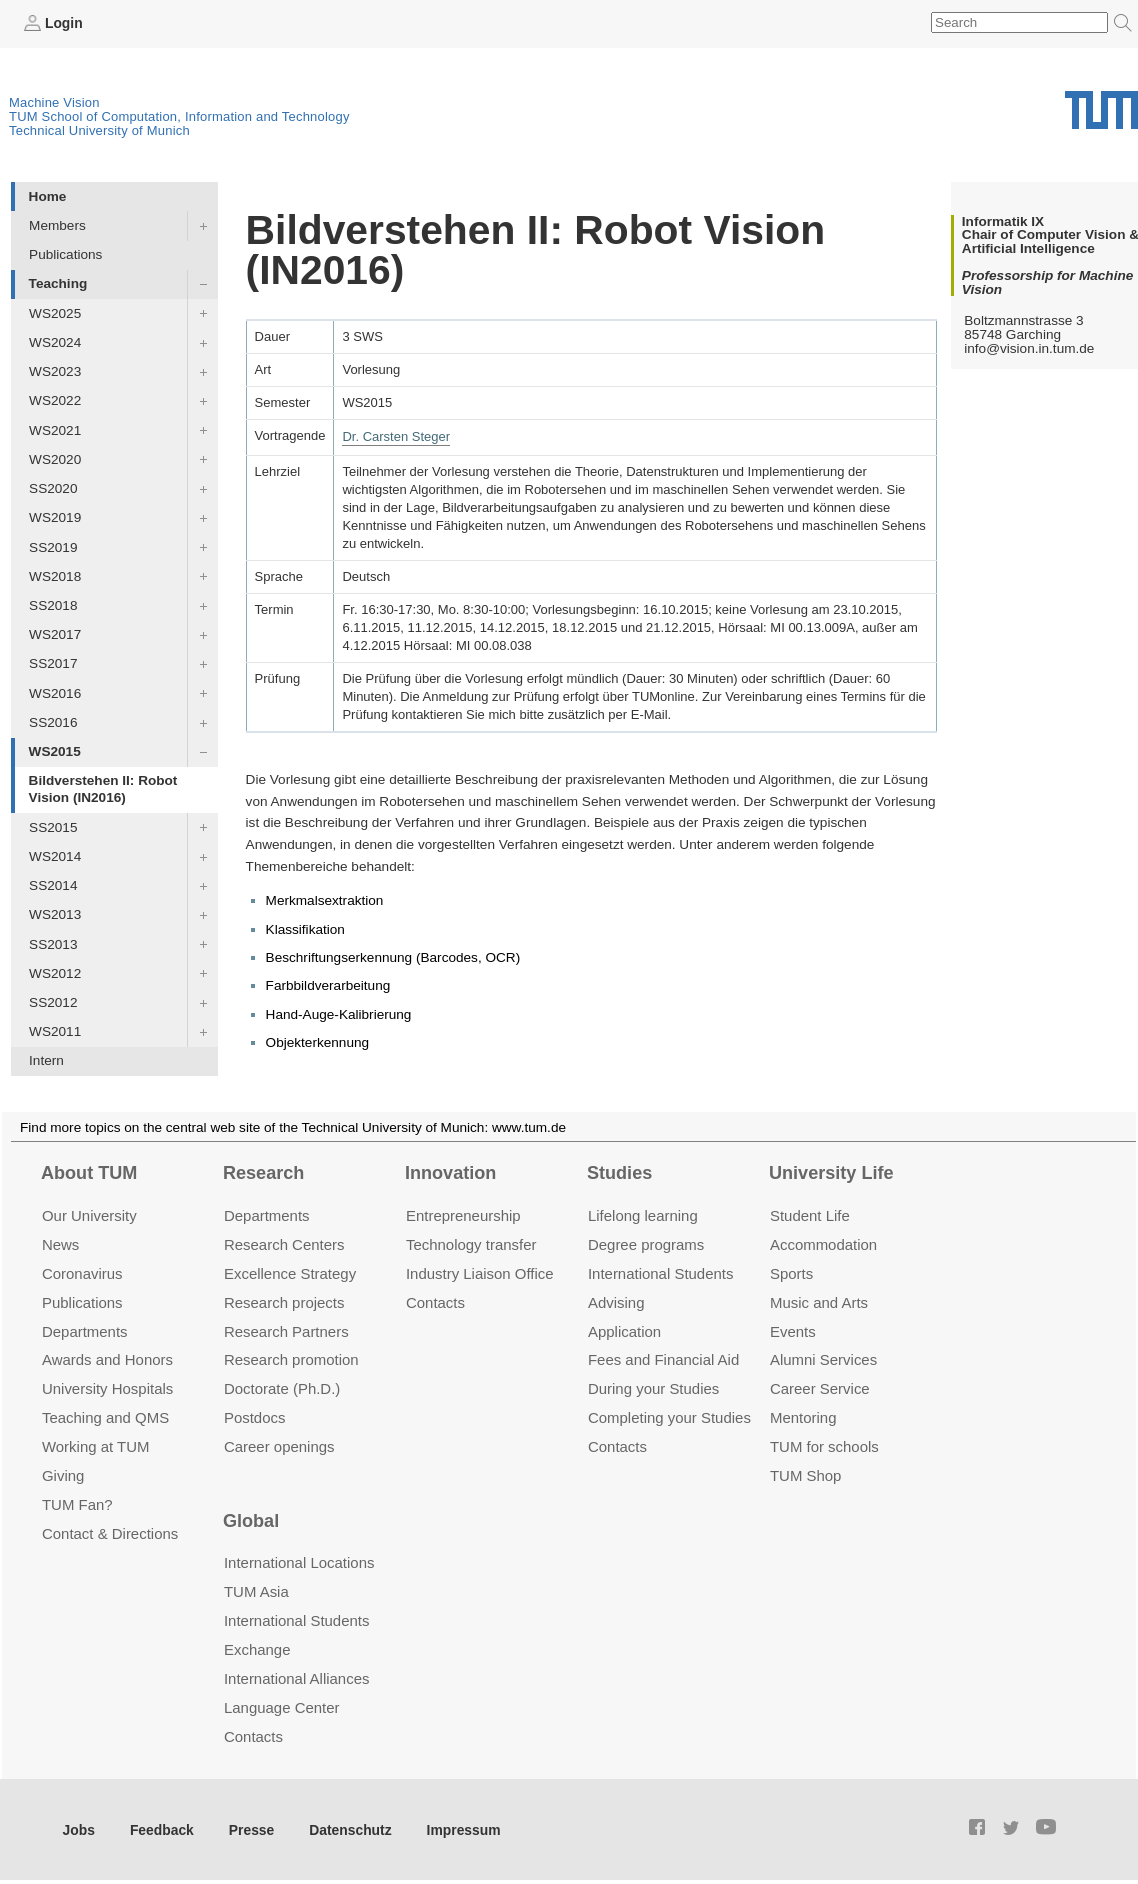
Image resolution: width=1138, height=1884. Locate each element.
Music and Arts (819, 1301)
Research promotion (291, 1359)
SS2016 (53, 721)
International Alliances (296, 1677)
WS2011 (55, 1031)
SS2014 (53, 885)
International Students (660, 1272)
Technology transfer (471, 1243)
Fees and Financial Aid (663, 1359)
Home (48, 195)
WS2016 (55, 692)
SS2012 (53, 1002)
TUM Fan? (77, 1504)
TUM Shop (805, 1475)
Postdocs (255, 1417)
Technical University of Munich (99, 130)
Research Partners (286, 1330)
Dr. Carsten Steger (396, 435)
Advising (616, 1301)
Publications (65, 254)
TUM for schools (824, 1446)
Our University (89, 1214)
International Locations (299, 1562)
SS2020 (53, 488)
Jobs (79, 1828)
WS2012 (55, 972)
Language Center (282, 1706)
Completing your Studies (669, 1417)
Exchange (257, 1648)
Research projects (284, 1301)
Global (251, 1520)
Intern (46, 1060)
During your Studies (653, 1388)
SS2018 (53, 605)
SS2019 (53, 546)
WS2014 (55, 855)
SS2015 (53, 826)
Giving (63, 1475)
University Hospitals (107, 1388)
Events (793, 1330)
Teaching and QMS (105, 1417)
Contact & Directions (110, 1533)
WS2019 (55, 517)
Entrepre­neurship (463, 1214)
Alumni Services (823, 1359)
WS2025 (55, 312)
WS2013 (55, 914)
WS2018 (55, 575)
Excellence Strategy (290, 1272)
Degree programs (646, 1243)
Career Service (820, 1388)
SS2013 (53, 943)
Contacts (435, 1301)
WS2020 (55, 458)
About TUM (89, 1173)
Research (263, 1173)
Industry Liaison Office (480, 1272)
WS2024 (55, 341)
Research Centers (284, 1243)
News (60, 1243)
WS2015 (55, 751)
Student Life (810, 1214)
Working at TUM (95, 1446)
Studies (619, 1173)
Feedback (160, 1828)
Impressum (456, 1828)
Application (624, 1330)
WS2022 (55, 400)
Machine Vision (54, 102)
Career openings (279, 1446)
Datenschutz (345, 1828)
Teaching (58, 283)
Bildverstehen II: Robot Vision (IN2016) (103, 789)
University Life (831, 1173)
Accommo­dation (823, 1243)
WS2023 (55, 371)
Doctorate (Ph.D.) (282, 1388)
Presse (248, 1828)
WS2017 (55, 634)
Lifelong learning (643, 1214)
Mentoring (803, 1417)
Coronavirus (82, 1272)
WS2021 (55, 429)
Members (57, 225)
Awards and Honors (107, 1359)
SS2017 (53, 663)
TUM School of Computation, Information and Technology (179, 116)
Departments (85, 1330)
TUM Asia (256, 1591)
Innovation (450, 1173)
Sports (791, 1272)
